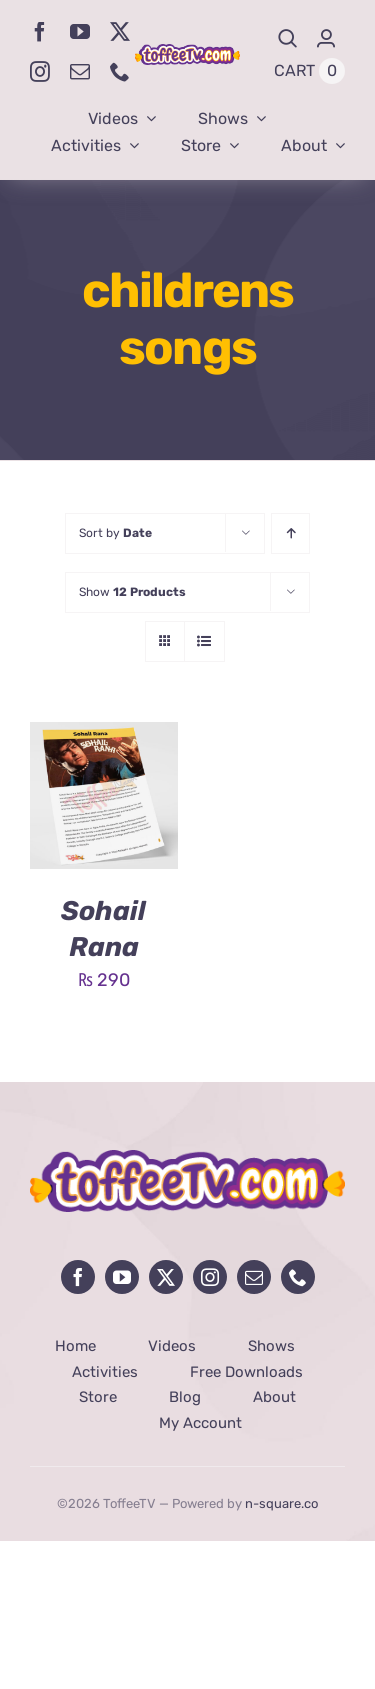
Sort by (115, 533)
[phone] (120, 72)
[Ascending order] (290, 533)
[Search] (288, 38)
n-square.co (281, 1503)
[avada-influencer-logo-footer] (187, 1159)
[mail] (80, 72)
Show (132, 592)
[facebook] (40, 32)
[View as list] (204, 641)
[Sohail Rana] (104, 737)
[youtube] (80, 32)
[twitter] (120, 32)
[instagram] (40, 72)
